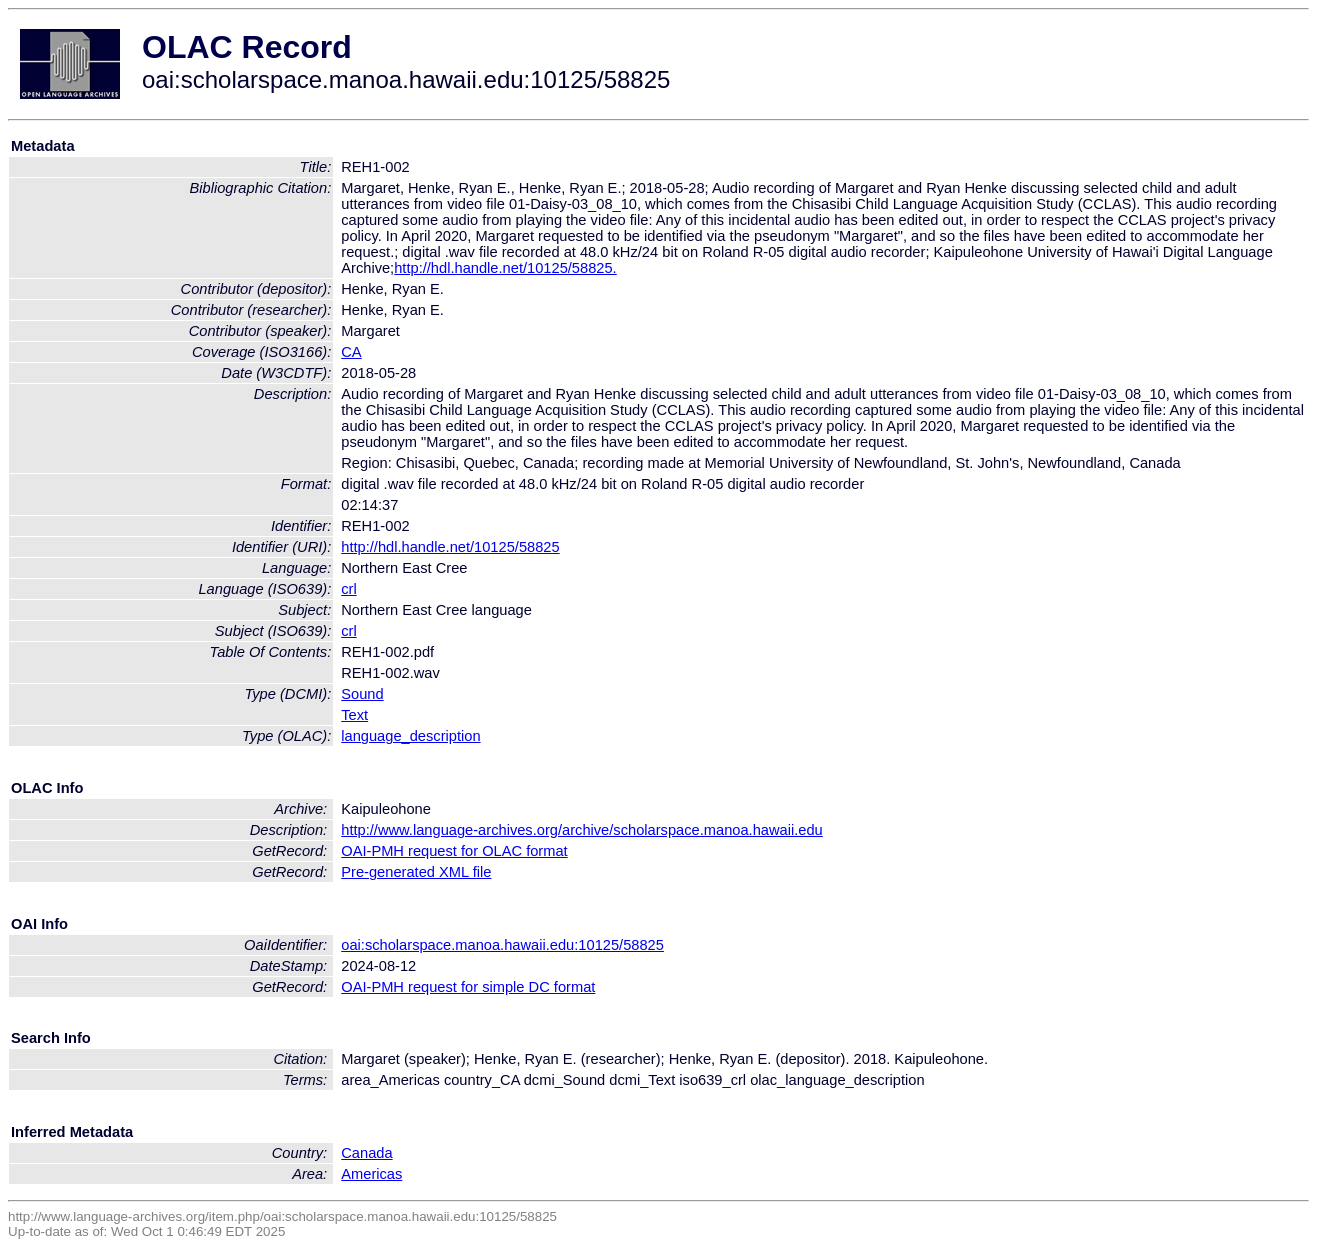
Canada (366, 1153)
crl (348, 589)
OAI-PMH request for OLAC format (454, 851)
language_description (410, 736)
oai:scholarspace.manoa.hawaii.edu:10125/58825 (502, 945)
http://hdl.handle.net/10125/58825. (505, 268)
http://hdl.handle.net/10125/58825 (450, 547)
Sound (362, 694)
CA (351, 352)
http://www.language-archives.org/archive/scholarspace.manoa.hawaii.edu (581, 830)
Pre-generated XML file (416, 872)
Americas (371, 1174)
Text (354, 715)
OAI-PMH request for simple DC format (468, 987)
